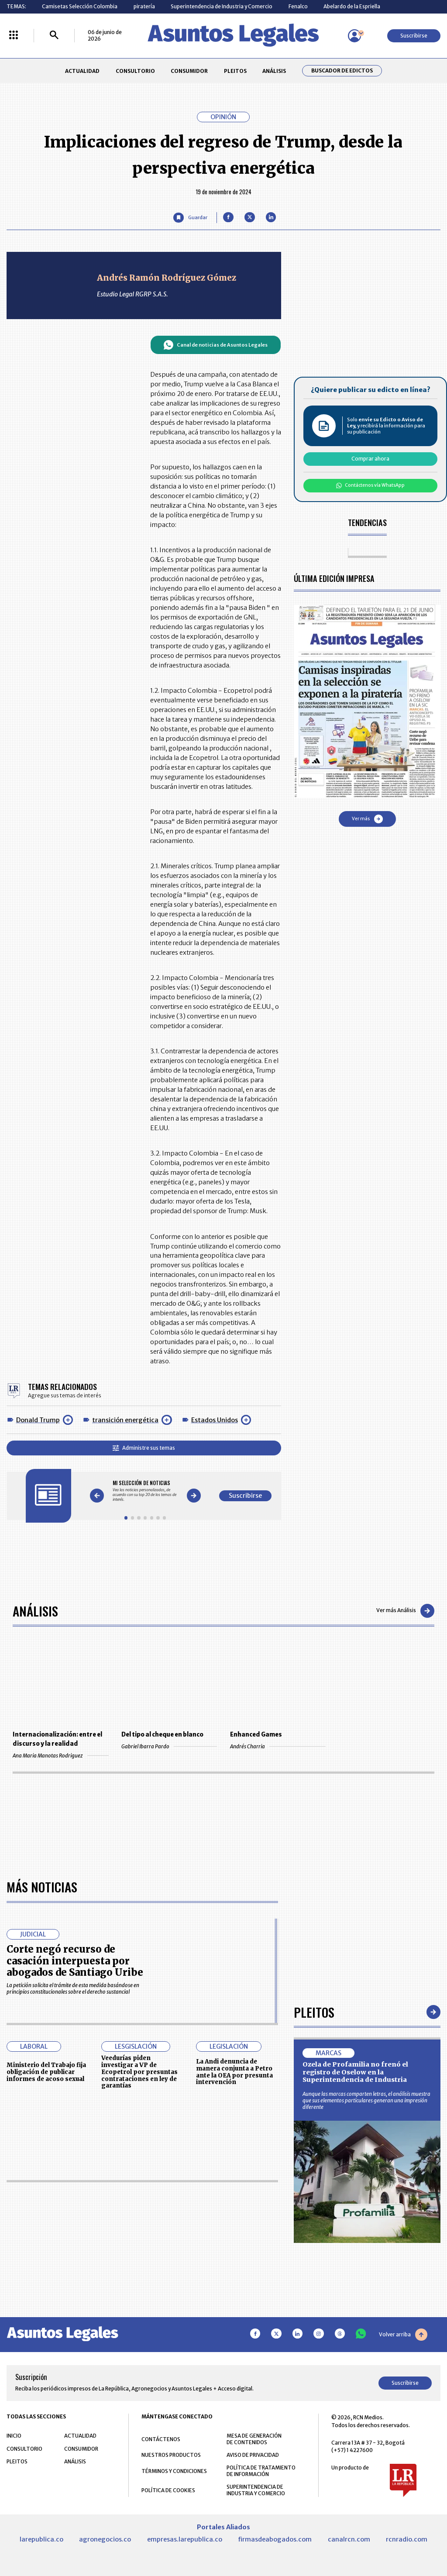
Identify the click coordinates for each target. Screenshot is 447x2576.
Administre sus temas (144, 1447)
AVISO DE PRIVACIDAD (253, 2455)
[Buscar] (54, 35)
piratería (144, 6)
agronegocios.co (105, 2539)
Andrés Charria (278, 1746)
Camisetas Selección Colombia (79, 6)
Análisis (35, 1610)
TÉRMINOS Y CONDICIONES (174, 2471)
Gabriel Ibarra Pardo (169, 1746)
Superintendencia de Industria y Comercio (221, 6)
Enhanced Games (256, 1734)
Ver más (367, 819)
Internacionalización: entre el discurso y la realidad (57, 1739)
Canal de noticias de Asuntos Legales (215, 345)
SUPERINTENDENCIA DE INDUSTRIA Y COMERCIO (256, 2490)
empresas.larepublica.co (184, 2539)
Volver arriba (403, 2334)
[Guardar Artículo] (190, 217)
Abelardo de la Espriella (351, 6)
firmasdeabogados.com (275, 2539)
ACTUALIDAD (82, 71)
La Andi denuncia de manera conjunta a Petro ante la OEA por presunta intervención (234, 2072)
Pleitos (314, 2011)
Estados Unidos (214, 1420)
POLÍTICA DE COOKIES (168, 2490)
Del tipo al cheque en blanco (162, 1734)
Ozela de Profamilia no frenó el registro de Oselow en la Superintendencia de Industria (355, 2072)
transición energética (125, 1420)
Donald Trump (38, 1420)
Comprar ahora (370, 458)
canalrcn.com (349, 2539)
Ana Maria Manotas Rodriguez (60, 1755)
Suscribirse (413, 35)
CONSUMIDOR (189, 71)
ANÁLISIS (274, 71)
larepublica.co (41, 2539)
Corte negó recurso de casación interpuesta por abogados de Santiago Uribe (75, 1960)
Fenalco (298, 6)
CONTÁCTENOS (160, 2439)
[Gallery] (145, 1491)
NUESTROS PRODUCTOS (171, 2455)
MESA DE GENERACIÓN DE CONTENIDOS (254, 2438)
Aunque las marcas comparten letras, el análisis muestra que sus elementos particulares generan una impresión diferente (366, 2100)
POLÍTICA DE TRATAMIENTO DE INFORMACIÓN (261, 2470)
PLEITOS (235, 71)
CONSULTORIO (135, 71)
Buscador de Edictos (342, 71)
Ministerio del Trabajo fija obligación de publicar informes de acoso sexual (46, 2072)
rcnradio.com (406, 2539)
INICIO (14, 2435)
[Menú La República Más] (14, 35)
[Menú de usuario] (354, 36)
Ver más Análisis (405, 1611)
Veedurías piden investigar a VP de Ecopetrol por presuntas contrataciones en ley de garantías (139, 2071)
